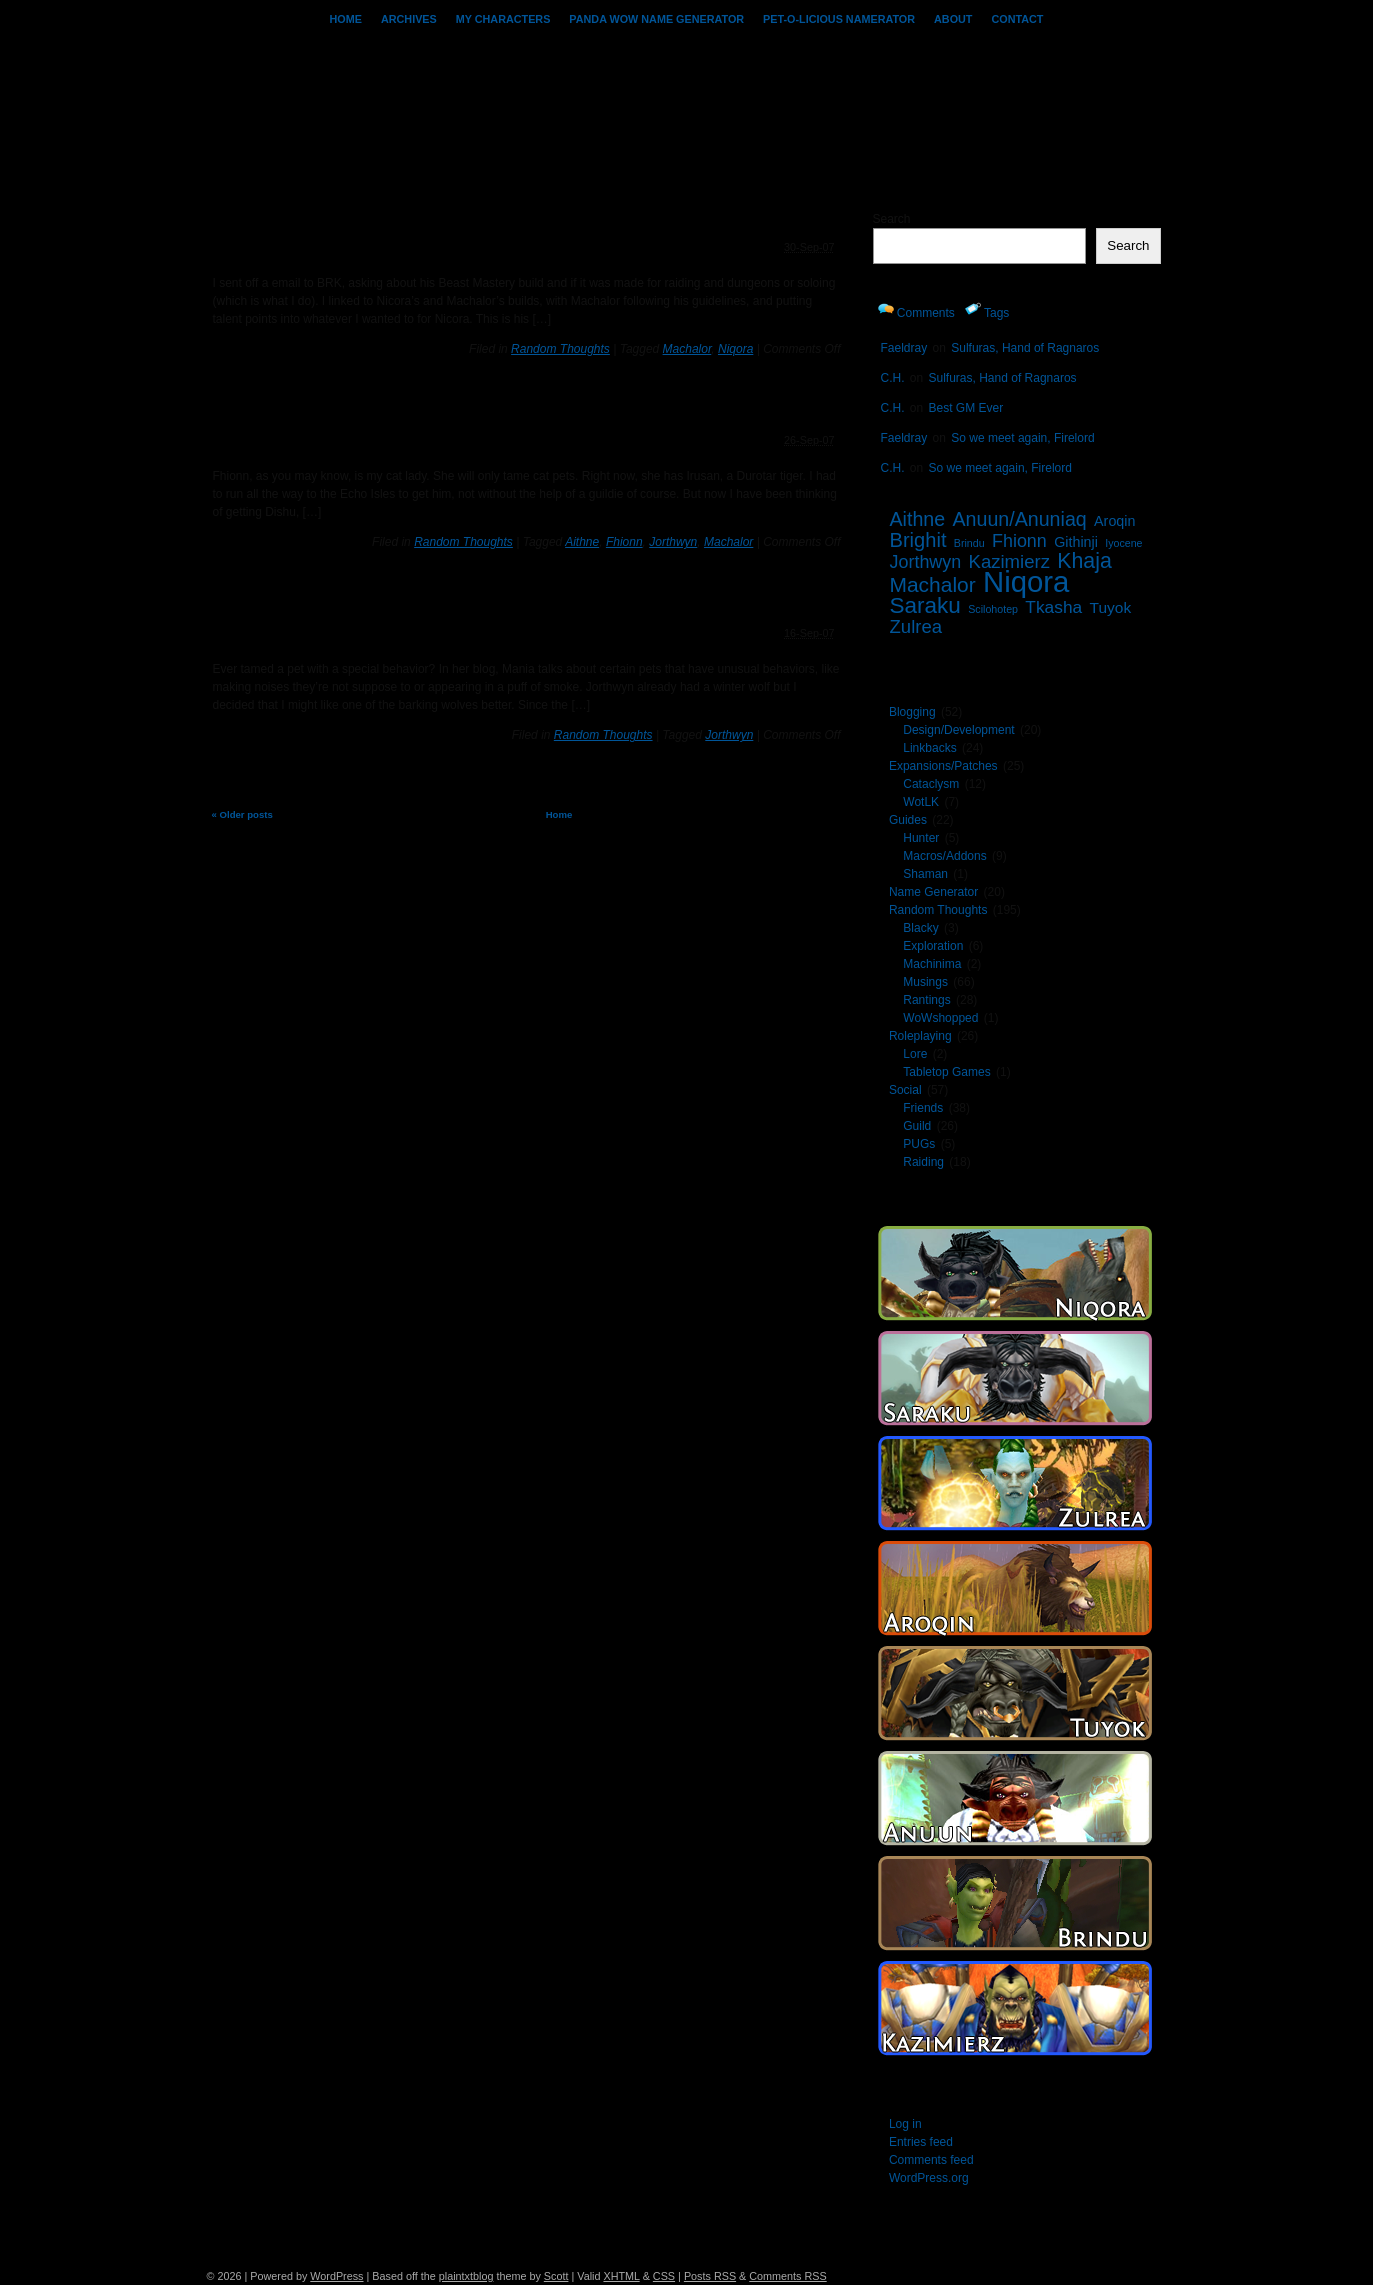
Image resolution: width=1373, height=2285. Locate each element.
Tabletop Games (946, 1072)
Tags (987, 310)
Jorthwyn (673, 542)
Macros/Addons (944, 856)
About (953, 19)
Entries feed (921, 2142)
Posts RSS (710, 2276)
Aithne (582, 542)
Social (905, 1090)
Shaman (925, 874)
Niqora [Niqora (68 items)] (1026, 581)
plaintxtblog (466, 2276)
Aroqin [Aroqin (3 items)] (1114, 521)
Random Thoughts (560, 349)
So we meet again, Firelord (1022, 438)
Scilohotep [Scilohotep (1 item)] (993, 609)
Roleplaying (920, 1036)
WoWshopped (940, 1018)
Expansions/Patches (943, 766)
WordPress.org (929, 2178)
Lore (915, 1054)
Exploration (933, 946)
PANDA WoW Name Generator (656, 19)
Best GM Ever (966, 408)
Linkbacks (929, 748)
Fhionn (624, 542)
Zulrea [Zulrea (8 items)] (916, 626)
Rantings (926, 1000)
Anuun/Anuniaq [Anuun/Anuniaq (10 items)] (1020, 519)
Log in (905, 2124)
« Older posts (242, 814)
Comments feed (931, 2160)
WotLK (921, 802)
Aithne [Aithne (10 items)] (918, 519)
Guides (908, 820)
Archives (409, 19)
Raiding (923, 1162)
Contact (1017, 19)
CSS (664, 2276)
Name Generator (933, 892)
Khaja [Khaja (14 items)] (1084, 561)
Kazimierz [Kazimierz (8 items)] (1009, 561)
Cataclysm (931, 784)
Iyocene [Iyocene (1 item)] (1123, 543)
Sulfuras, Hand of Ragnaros (1025, 348)
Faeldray (904, 348)
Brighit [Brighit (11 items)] (918, 540)
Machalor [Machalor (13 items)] (933, 584)
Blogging (912, 712)
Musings (925, 982)
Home (346, 19)
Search (892, 219)
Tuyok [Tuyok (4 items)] (1111, 607)
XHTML (621, 2276)
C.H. (893, 378)
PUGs (919, 1144)
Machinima (932, 964)
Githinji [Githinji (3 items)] (1076, 542)
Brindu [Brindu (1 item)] (969, 543)
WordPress (336, 2276)
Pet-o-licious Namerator (839, 19)
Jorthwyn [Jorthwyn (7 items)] (926, 562)
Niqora (735, 349)
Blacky (920, 928)
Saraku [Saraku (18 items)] (925, 605)
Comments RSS (787, 2276)
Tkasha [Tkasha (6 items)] (1053, 607)
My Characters (503, 19)
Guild (917, 1126)
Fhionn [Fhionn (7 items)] (1019, 541)
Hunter (921, 838)
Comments (916, 310)
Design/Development (958, 730)
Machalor (687, 349)
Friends (923, 1108)
